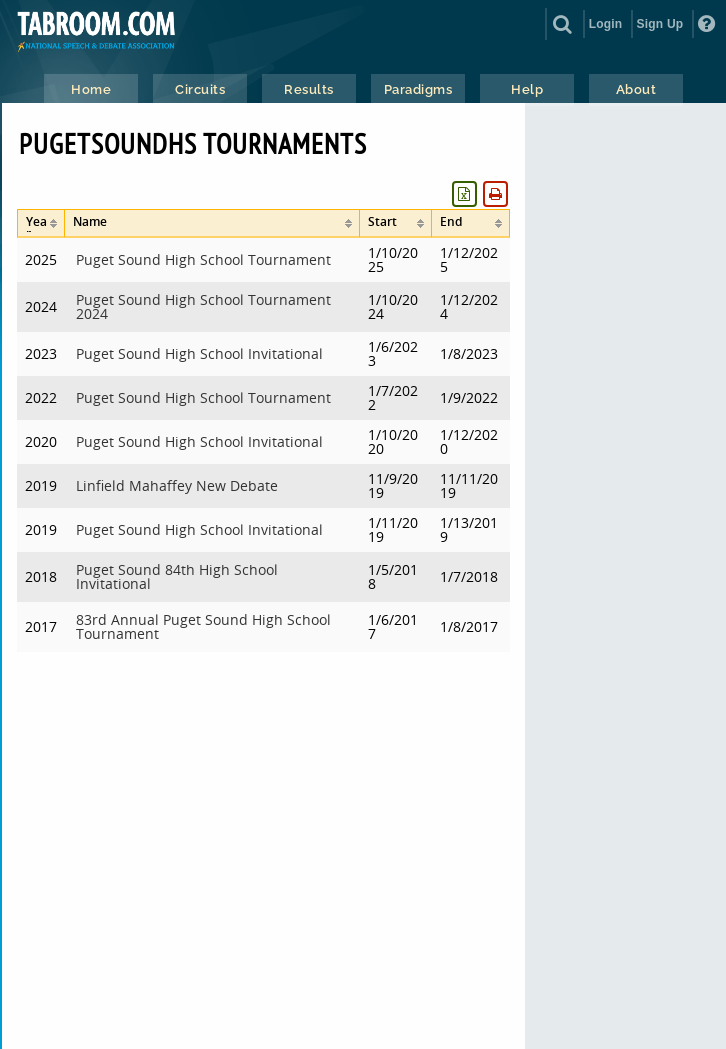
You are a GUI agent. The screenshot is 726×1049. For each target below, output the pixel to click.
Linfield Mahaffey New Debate (177, 485)
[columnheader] (41, 224)
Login (606, 24)
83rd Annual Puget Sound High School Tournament (203, 626)
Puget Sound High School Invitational (199, 353)
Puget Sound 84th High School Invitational (177, 576)
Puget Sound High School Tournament (203, 259)
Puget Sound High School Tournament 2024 (203, 306)
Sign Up (660, 24)
